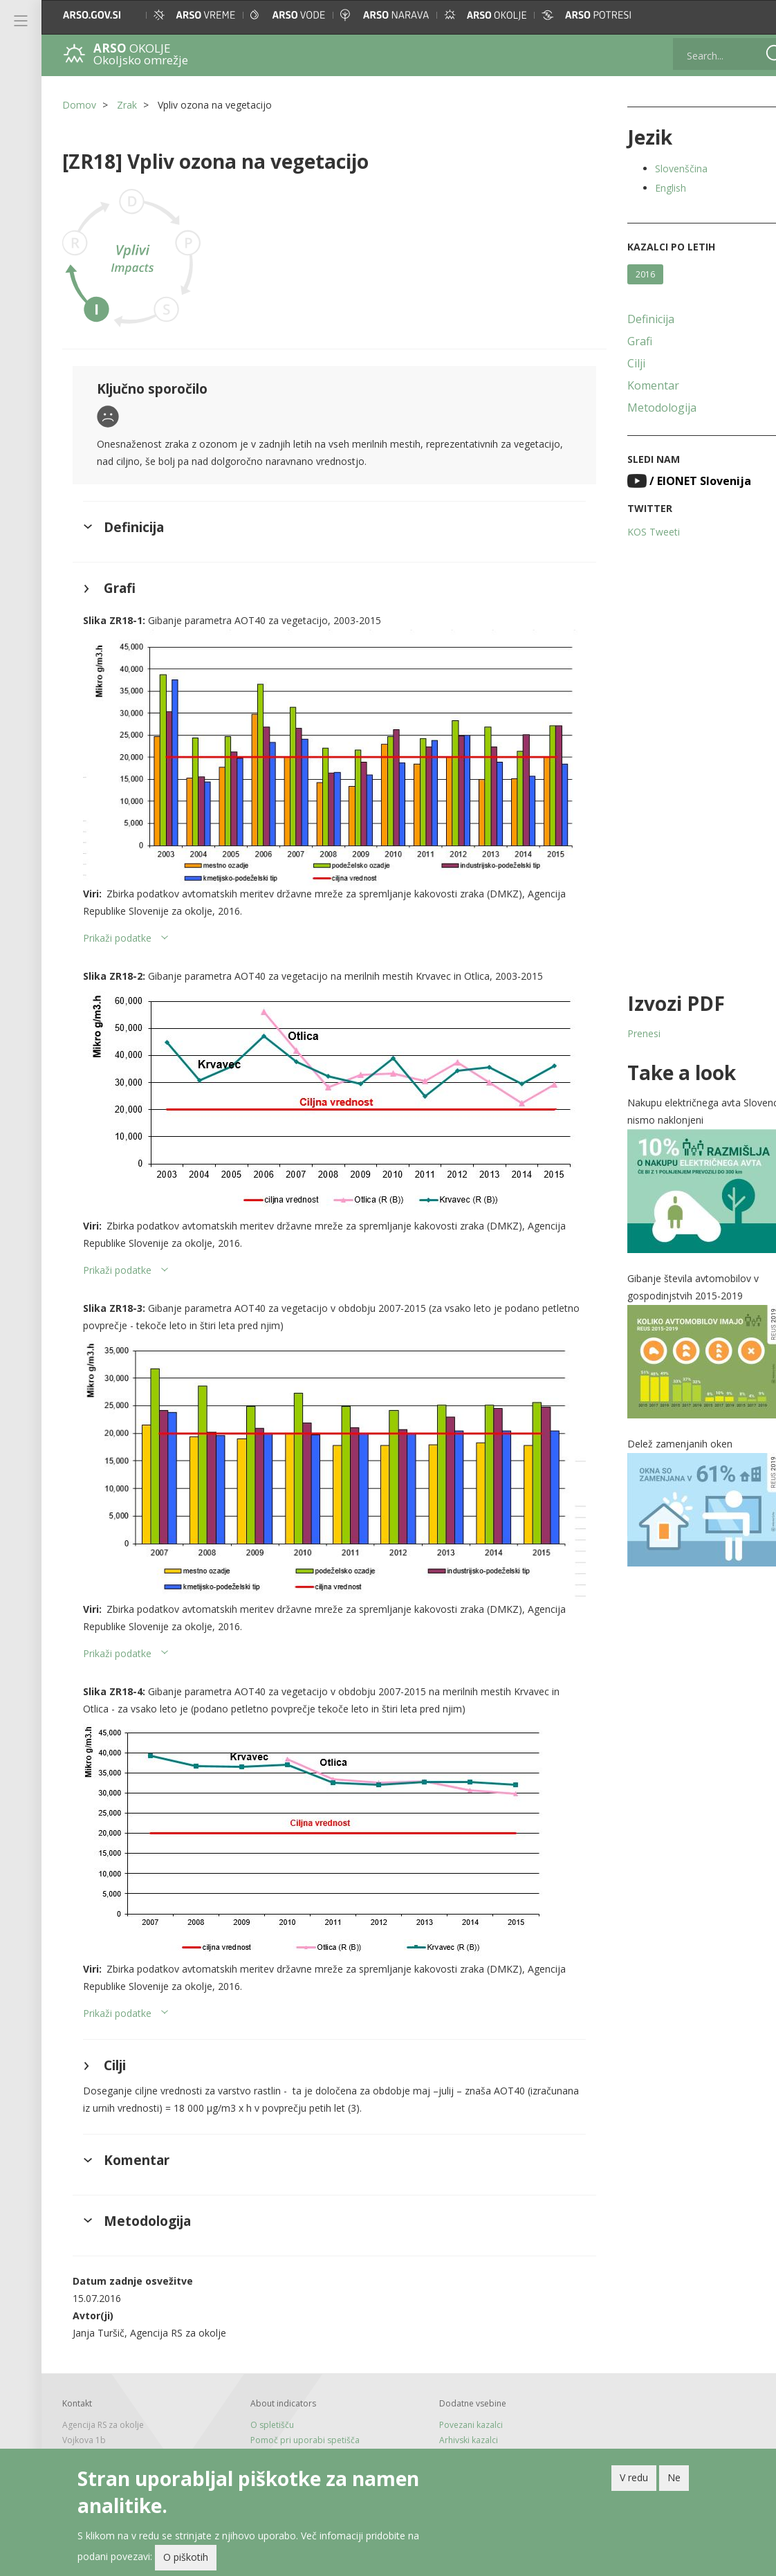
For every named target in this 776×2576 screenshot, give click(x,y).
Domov (79, 104)
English (648, 187)
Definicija (628, 319)
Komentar (631, 385)
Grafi (617, 341)
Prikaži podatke (117, 926)
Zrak (127, 104)
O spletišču (265, 2396)
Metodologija (639, 407)
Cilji (614, 363)
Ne (674, 2477)
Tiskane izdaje (271, 2426)
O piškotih (185, 2557)
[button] (752, 15)
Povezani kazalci (456, 2396)
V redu (634, 2477)
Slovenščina (659, 168)
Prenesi (621, 1033)
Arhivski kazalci (454, 2412)
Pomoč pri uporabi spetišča (298, 2412)
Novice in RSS (269, 2441)
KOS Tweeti (631, 531)
